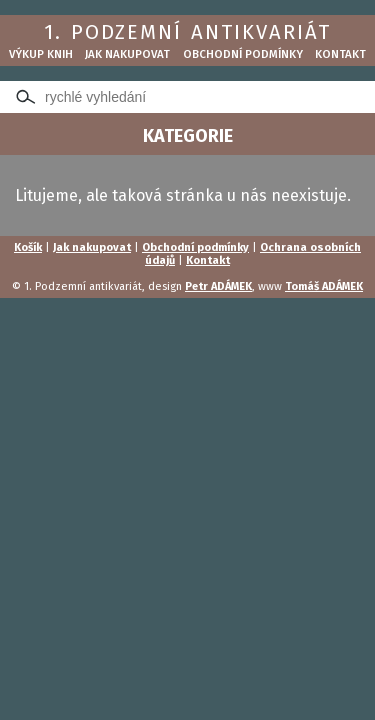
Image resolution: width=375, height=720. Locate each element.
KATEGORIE (188, 136)
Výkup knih (41, 54)
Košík (28, 247)
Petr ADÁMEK (218, 286)
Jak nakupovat (127, 54)
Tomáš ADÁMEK (324, 286)
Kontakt (340, 54)
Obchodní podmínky (243, 54)
